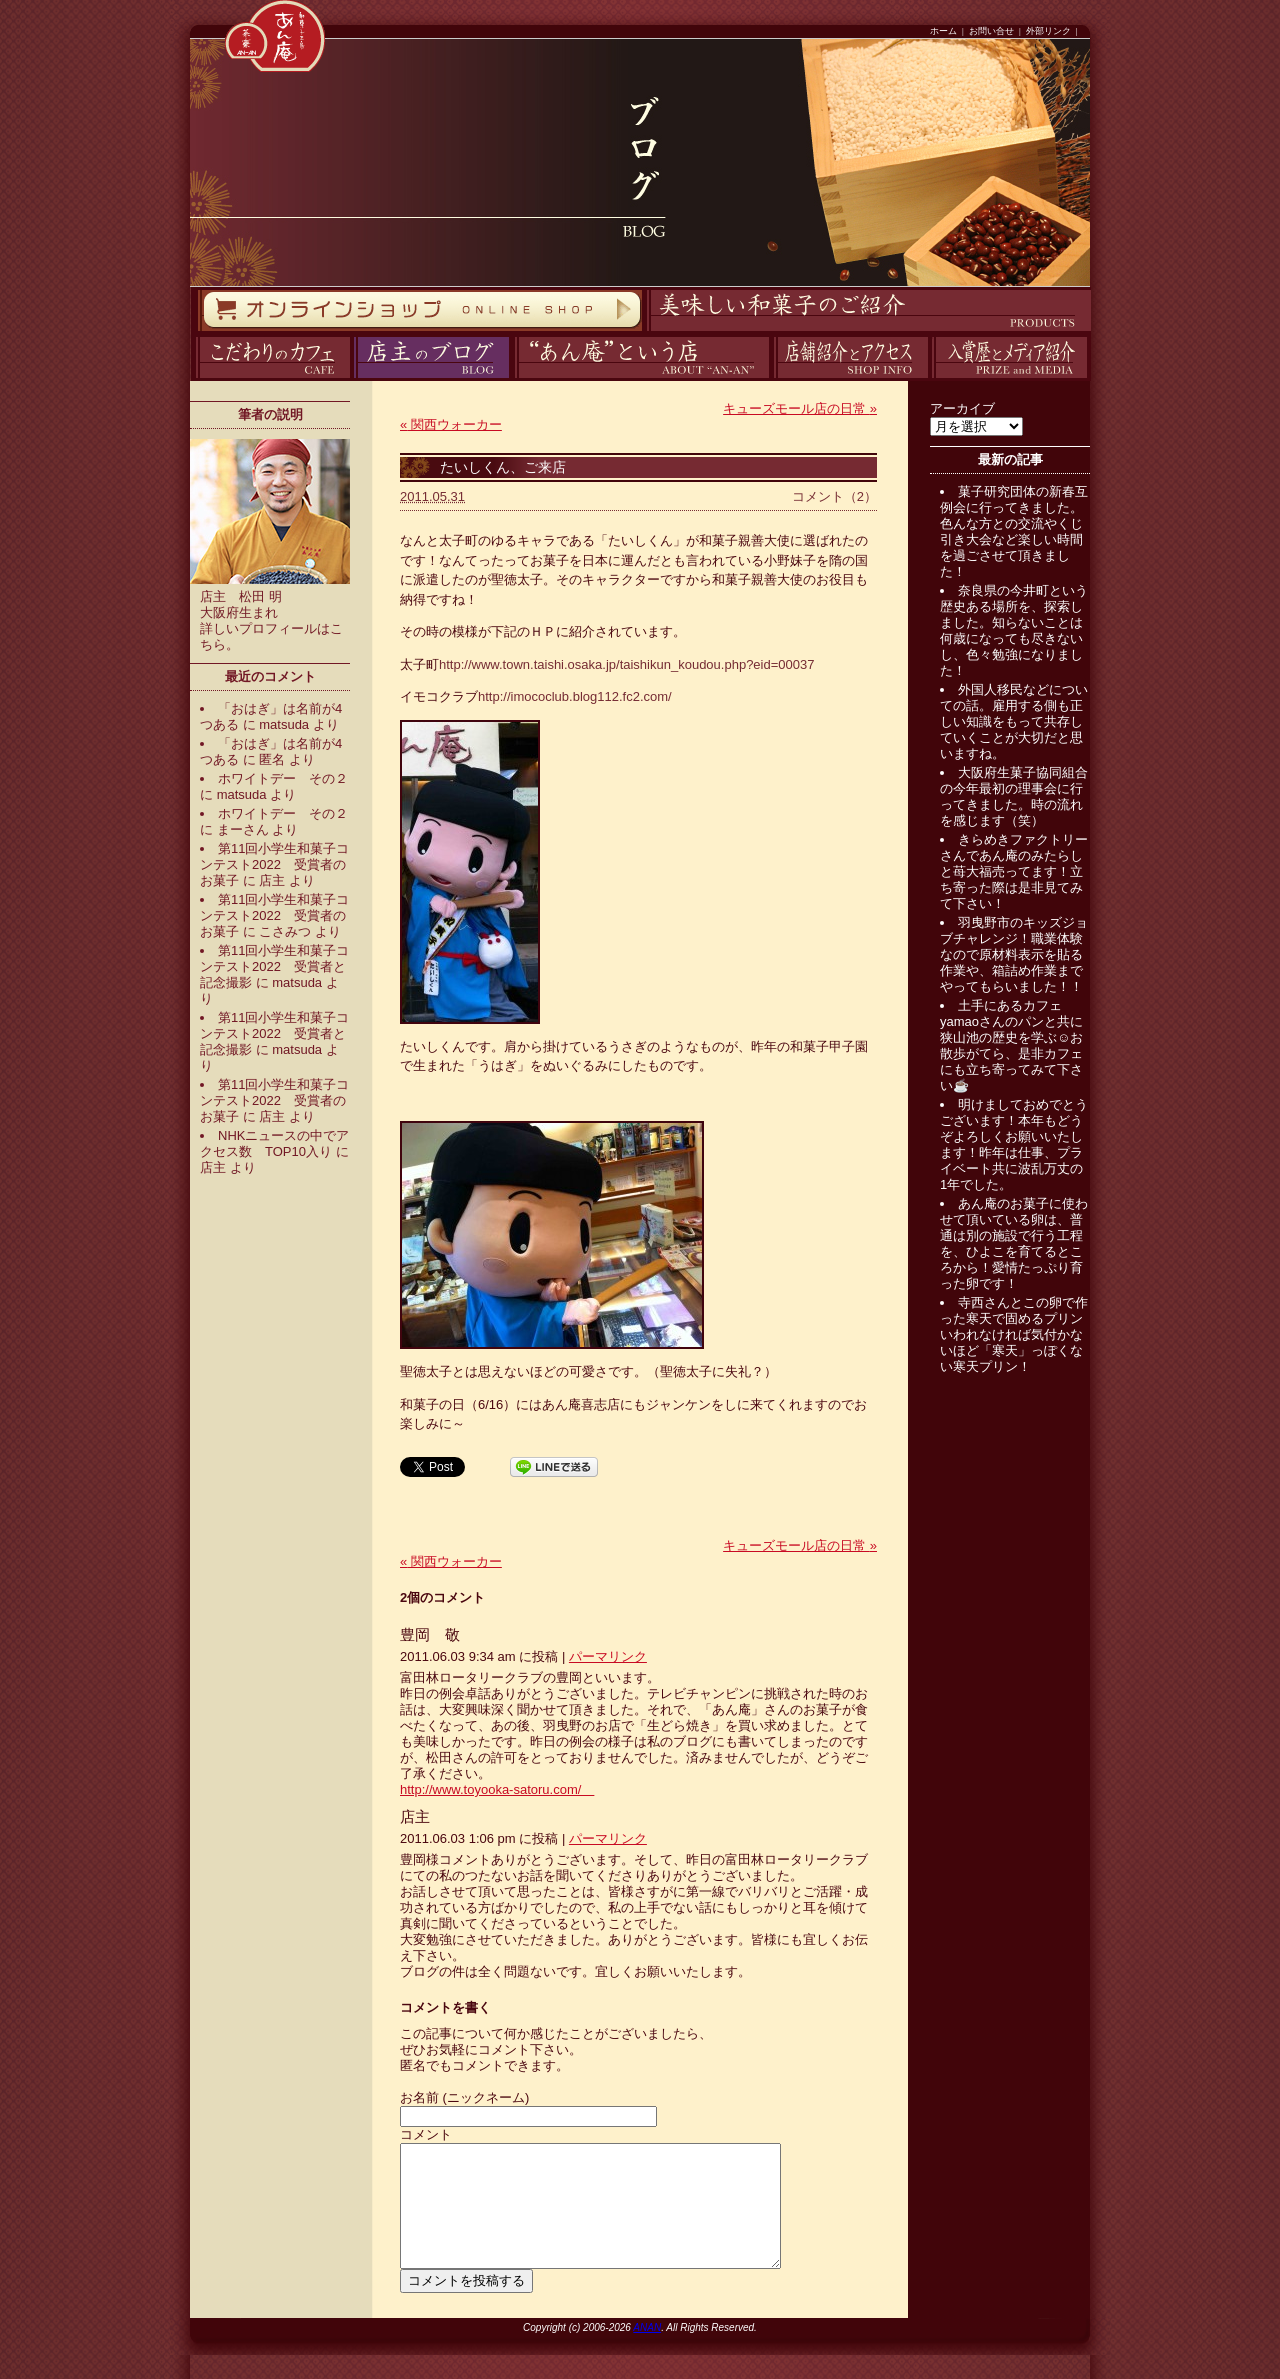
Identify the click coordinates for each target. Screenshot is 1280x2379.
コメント (426, 2134)
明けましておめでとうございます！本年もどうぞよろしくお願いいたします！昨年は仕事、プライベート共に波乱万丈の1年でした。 (1014, 1144)
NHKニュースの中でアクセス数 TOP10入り (274, 1143)
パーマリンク (608, 1656)
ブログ (351, 378)
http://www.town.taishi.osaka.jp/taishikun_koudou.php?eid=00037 (626, 664)
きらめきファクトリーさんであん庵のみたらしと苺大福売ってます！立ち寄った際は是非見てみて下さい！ (1014, 871)
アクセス (771, 378)
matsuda (284, 724)
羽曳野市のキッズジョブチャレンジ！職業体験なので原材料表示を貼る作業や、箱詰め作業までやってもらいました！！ (1014, 954)
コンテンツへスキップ (5, 0)
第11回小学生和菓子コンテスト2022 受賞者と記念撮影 (274, 966)
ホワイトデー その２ (283, 778)
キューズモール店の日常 (800, 408)
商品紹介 (644, 331)
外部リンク (1048, 31)
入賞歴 (929, 378)
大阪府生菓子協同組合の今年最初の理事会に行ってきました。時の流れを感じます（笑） (1014, 796)
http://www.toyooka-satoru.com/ (497, 1789)
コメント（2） (834, 496)
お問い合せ (991, 31)
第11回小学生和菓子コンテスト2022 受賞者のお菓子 (274, 864)
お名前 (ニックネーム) (464, 2097)
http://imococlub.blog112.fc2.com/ (575, 696)
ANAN (647, 2351)
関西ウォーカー (451, 424)
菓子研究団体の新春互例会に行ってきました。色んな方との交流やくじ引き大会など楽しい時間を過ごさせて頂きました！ (1014, 531)
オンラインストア (197, 331)
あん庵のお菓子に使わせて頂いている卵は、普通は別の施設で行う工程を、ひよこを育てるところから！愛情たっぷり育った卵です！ (1014, 1243)
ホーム (943, 31)
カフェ (192, 378)
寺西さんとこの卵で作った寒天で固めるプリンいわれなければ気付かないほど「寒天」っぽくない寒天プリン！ (1014, 1334)
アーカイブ (962, 408)
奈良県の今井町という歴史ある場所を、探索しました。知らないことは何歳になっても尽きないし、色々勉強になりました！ (1014, 630)
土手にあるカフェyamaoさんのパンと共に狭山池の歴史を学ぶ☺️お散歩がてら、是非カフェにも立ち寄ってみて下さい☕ (1011, 1045)
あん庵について (514, 378)
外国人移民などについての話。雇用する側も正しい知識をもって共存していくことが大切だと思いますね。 (1014, 721)
